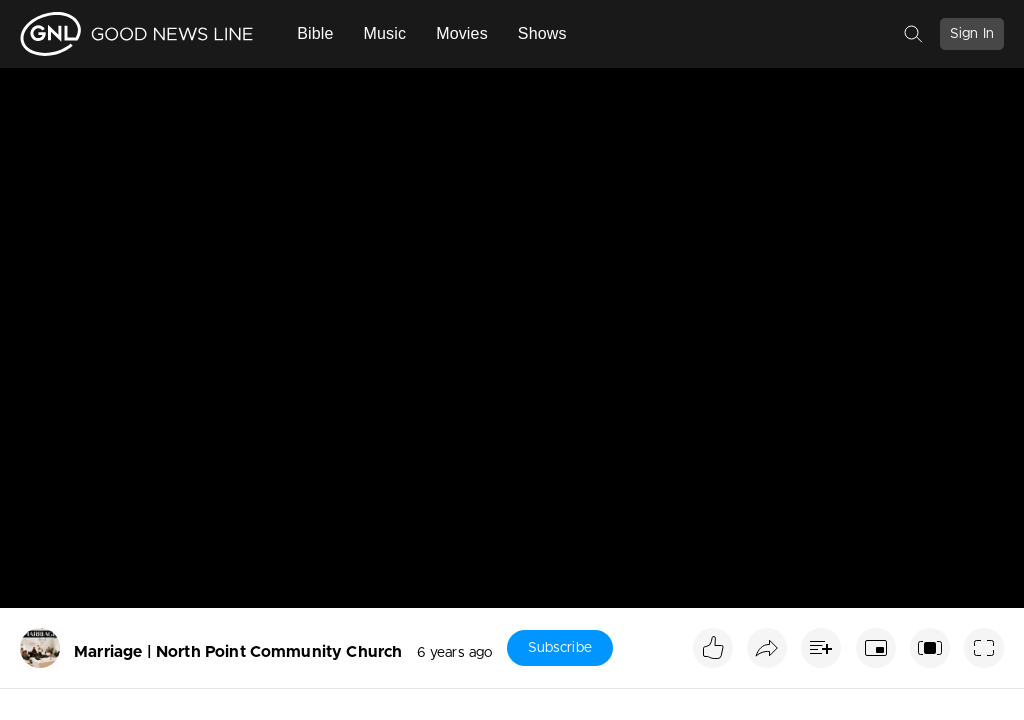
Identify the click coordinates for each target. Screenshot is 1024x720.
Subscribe (560, 648)
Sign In (972, 34)
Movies (462, 33)
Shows (542, 33)
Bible (315, 33)
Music (385, 33)
